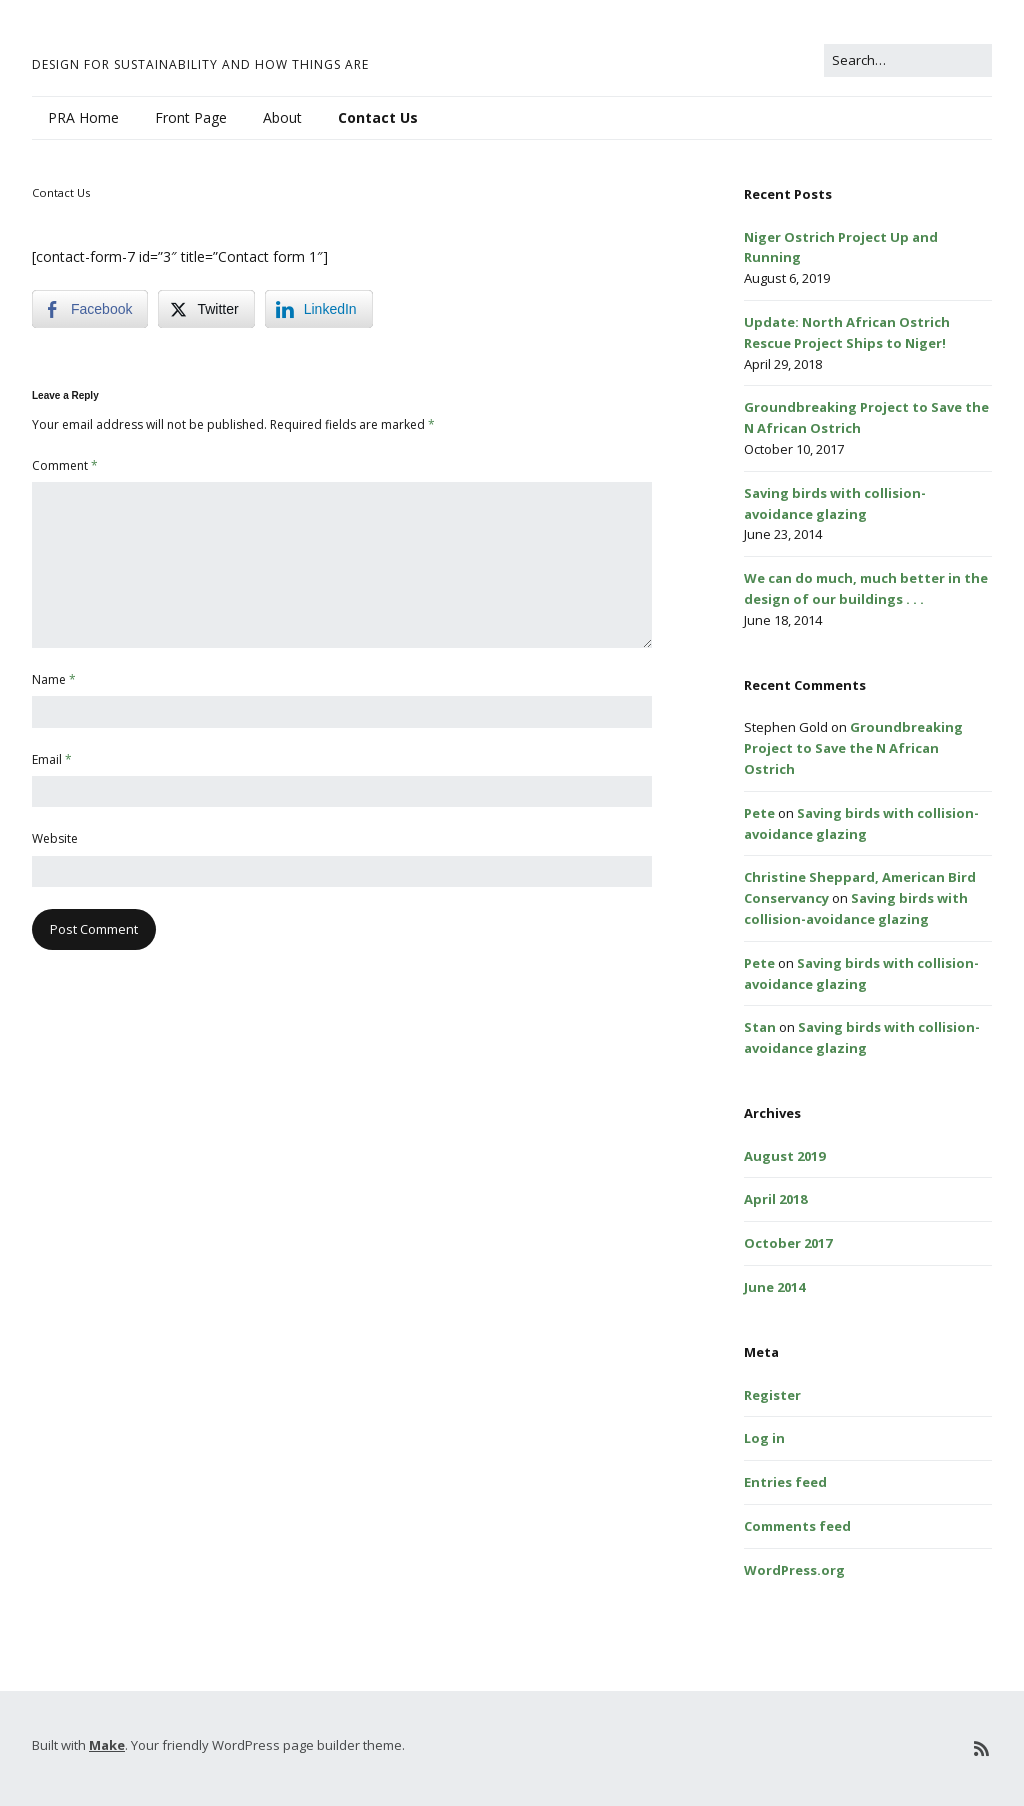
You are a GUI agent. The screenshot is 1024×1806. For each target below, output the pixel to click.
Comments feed (797, 1526)
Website (55, 838)
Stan (760, 1027)
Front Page (191, 117)
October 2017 (788, 1243)
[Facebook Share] (90, 309)
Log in (764, 1438)
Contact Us (378, 117)
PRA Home (83, 117)
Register (772, 1395)
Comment (65, 465)
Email (52, 759)
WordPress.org (794, 1570)
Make (107, 1745)
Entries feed (785, 1482)
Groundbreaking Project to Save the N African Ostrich (853, 748)
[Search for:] (908, 60)
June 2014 (774, 1287)
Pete (759, 813)
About (282, 117)
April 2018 (775, 1199)
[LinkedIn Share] (319, 309)
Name (54, 679)
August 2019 (784, 1156)
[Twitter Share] (206, 309)
